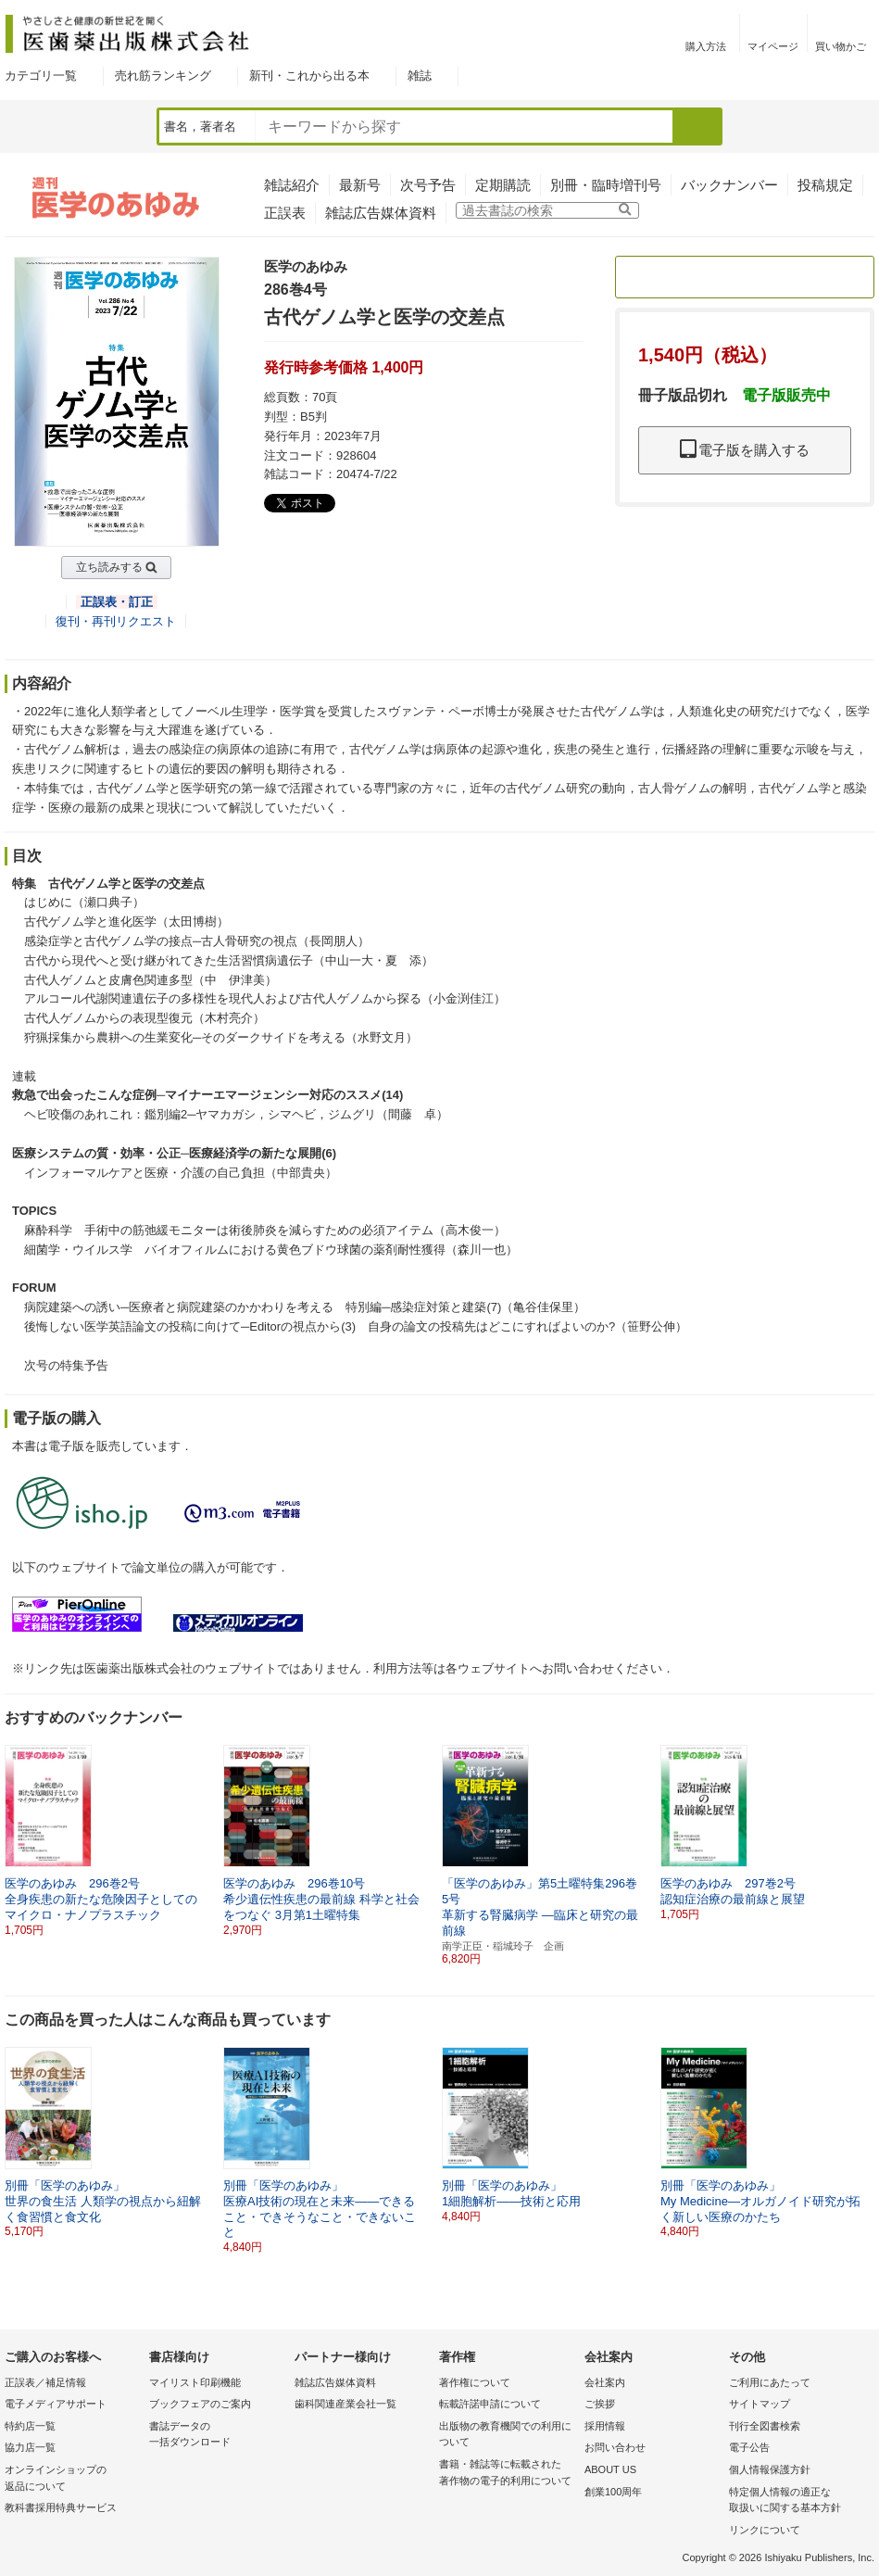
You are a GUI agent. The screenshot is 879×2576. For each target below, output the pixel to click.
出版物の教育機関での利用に (506, 2435)
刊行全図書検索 (764, 2425)
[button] (861, 1833)
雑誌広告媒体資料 (380, 213)
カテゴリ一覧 (41, 75)
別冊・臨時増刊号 (605, 185)
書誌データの (216, 2435)
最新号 (360, 185)
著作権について (474, 2382)
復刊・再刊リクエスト (116, 621)
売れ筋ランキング (163, 75)
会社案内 (604, 2382)
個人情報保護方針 (769, 2469)
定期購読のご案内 (744, 276)
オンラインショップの (72, 2479)
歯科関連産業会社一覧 (345, 2403)
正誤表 (285, 213)
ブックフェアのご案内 (200, 2403)
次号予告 (428, 185)
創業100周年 (613, 2491)
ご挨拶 (599, 2403)
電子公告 (749, 2447)
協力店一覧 (30, 2447)
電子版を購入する (745, 450)
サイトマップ (759, 2403)
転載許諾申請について (490, 2403)
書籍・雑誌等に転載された (506, 2473)
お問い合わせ (615, 2447)
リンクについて (764, 2529)
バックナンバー (729, 185)
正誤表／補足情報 (45, 2382)
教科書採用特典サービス (61, 2507)
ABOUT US (610, 2469)
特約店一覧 (30, 2425)
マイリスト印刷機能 (195, 2382)
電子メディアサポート (56, 2403)
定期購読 (503, 185)
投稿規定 (825, 185)
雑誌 (420, 75)
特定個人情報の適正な (796, 2501)
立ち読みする (109, 567)
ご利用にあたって (769, 2382)
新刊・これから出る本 (309, 75)
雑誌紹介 (292, 185)
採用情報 (604, 2425)
